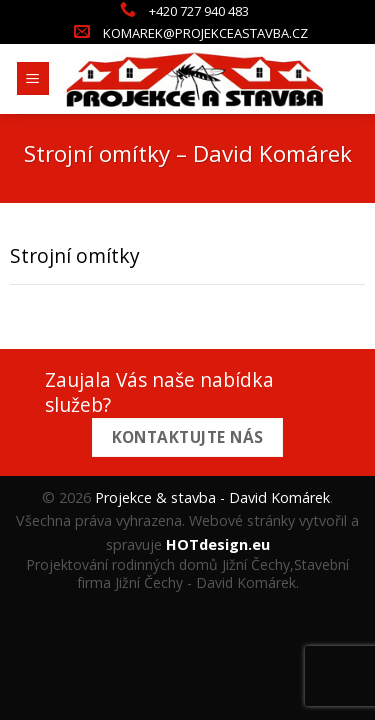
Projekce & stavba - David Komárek (212, 497)
